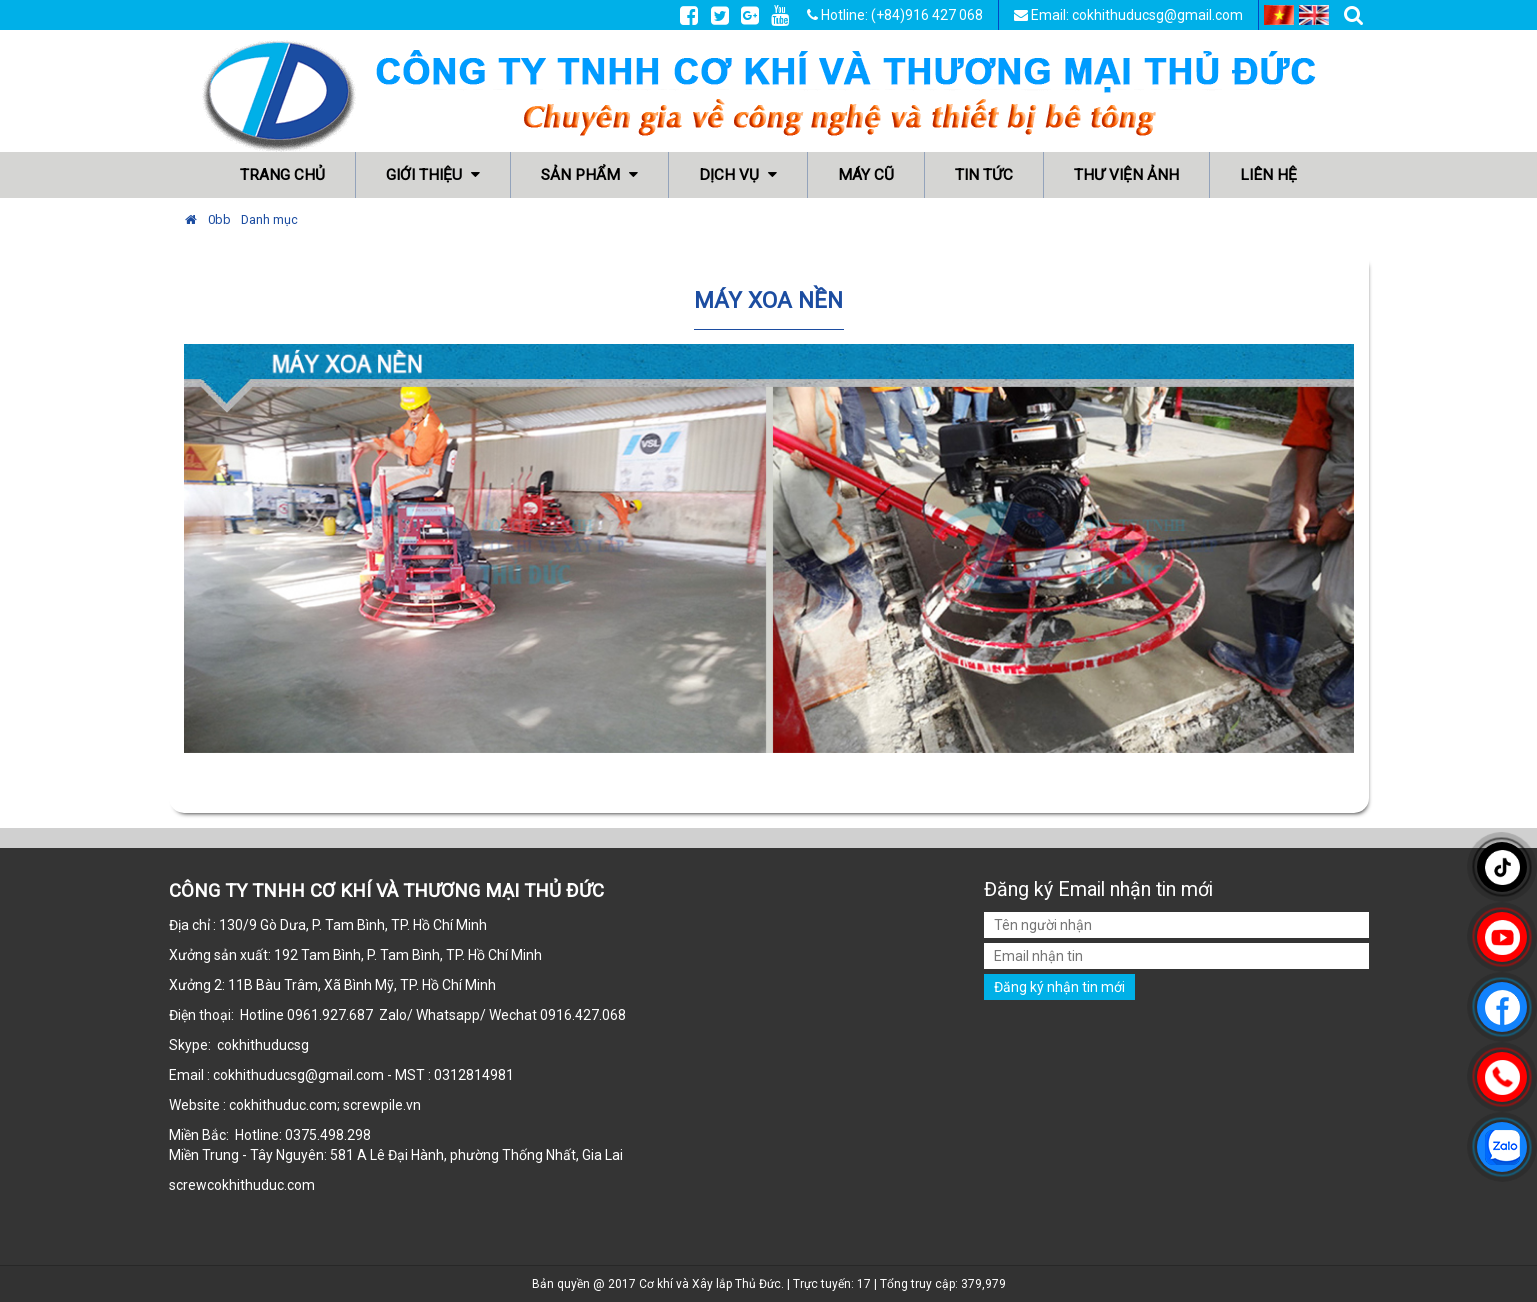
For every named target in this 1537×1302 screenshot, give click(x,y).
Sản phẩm (589, 175)
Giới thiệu (433, 175)
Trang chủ (282, 175)
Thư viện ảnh (1126, 175)
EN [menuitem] (1314, 15)
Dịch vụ (738, 175)
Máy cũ (866, 175)
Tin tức (984, 175)
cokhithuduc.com (262, 1185)
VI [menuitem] (1279, 15)
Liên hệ (1268, 175)
